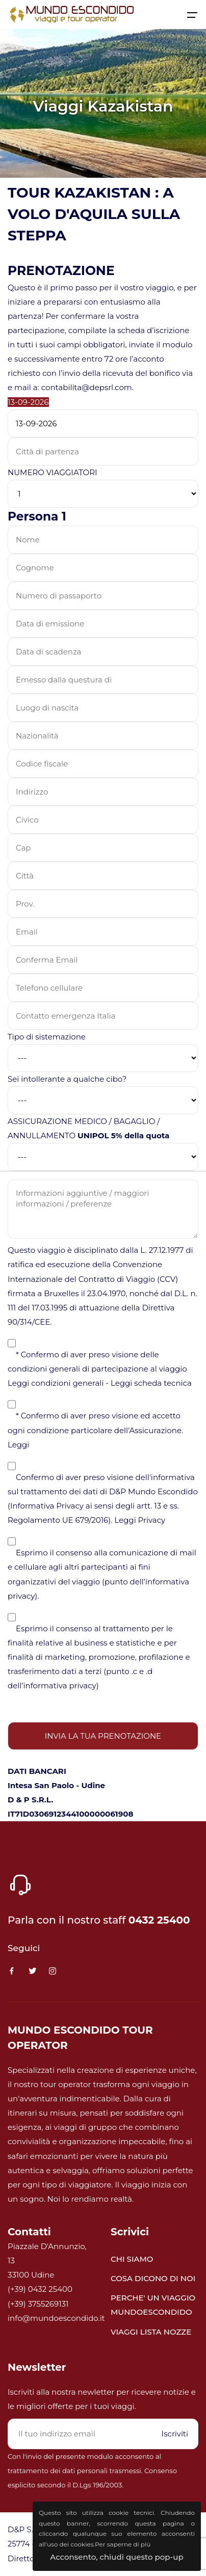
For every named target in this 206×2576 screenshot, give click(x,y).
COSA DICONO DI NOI (153, 2278)
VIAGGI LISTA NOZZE (151, 2332)
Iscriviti (175, 2433)
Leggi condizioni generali (56, 1383)
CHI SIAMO (132, 2259)
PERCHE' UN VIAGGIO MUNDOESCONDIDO (153, 2305)
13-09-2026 (28, 402)
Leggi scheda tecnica (151, 1383)
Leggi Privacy (139, 1520)
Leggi (18, 1444)
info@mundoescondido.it (56, 2318)
